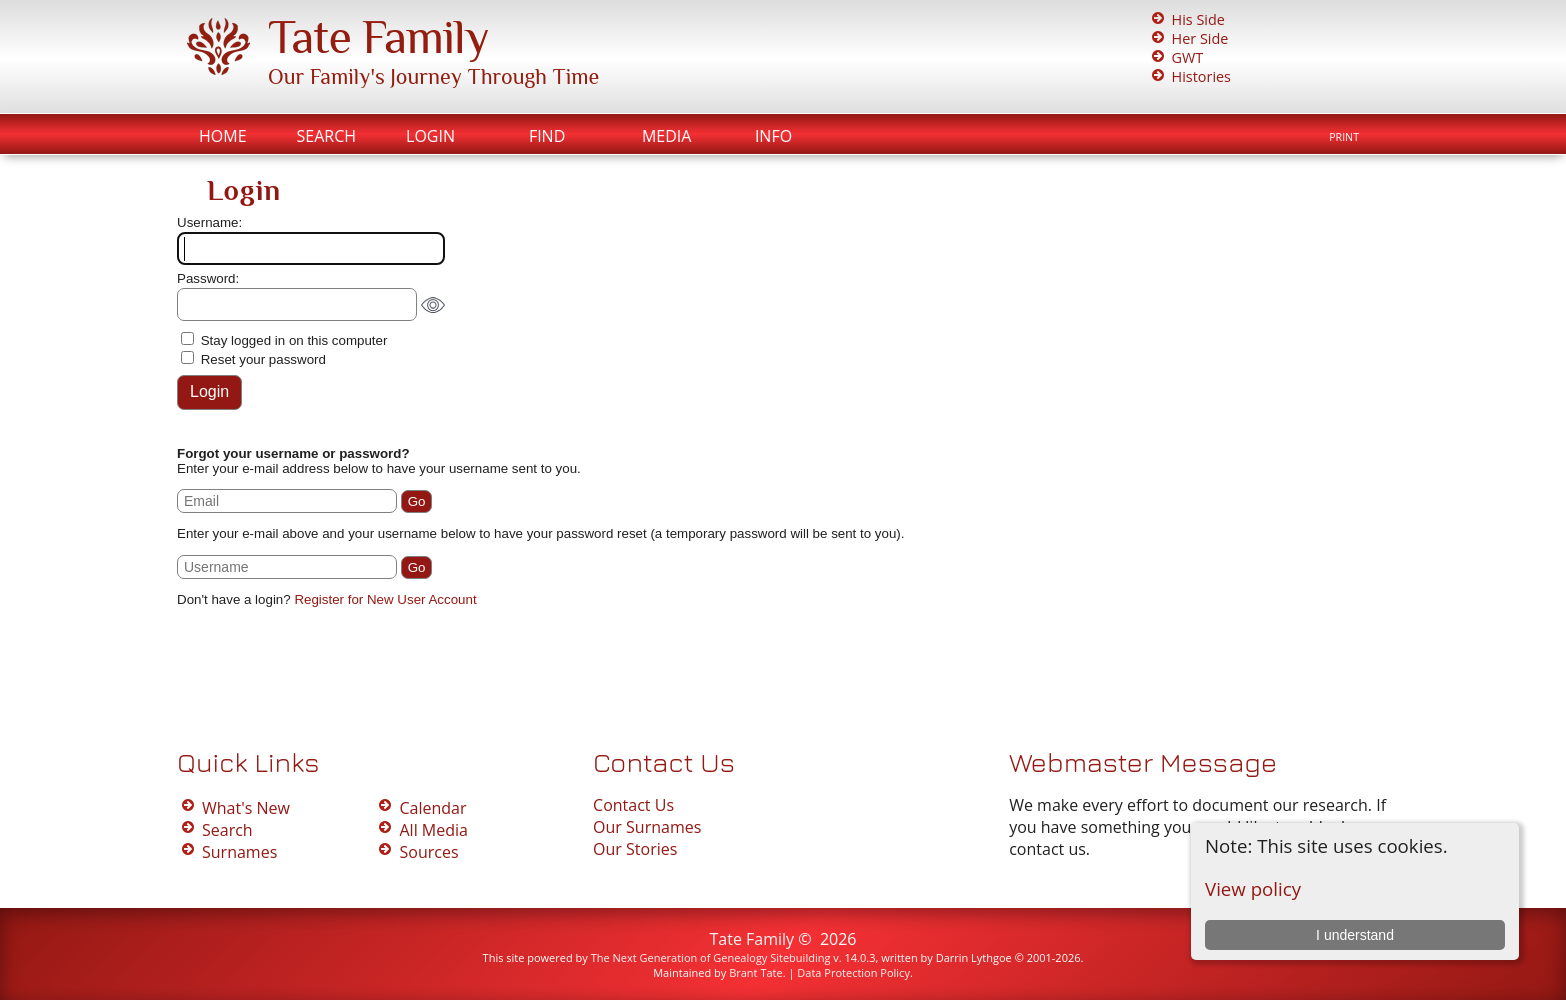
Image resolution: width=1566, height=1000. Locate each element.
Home (223, 136)
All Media (433, 830)
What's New (246, 808)
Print (1344, 137)
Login (430, 136)
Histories (1201, 76)
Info (773, 136)
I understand (1355, 935)
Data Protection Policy (853, 972)
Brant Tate (756, 972)
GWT (1188, 57)
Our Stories (635, 849)
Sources (428, 852)
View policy (1253, 888)
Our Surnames (647, 827)
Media (666, 136)
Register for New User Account (385, 599)
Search (327, 136)
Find (547, 136)
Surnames (239, 852)
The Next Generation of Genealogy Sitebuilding (711, 957)
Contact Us (633, 805)
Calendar (432, 808)
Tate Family (378, 37)
